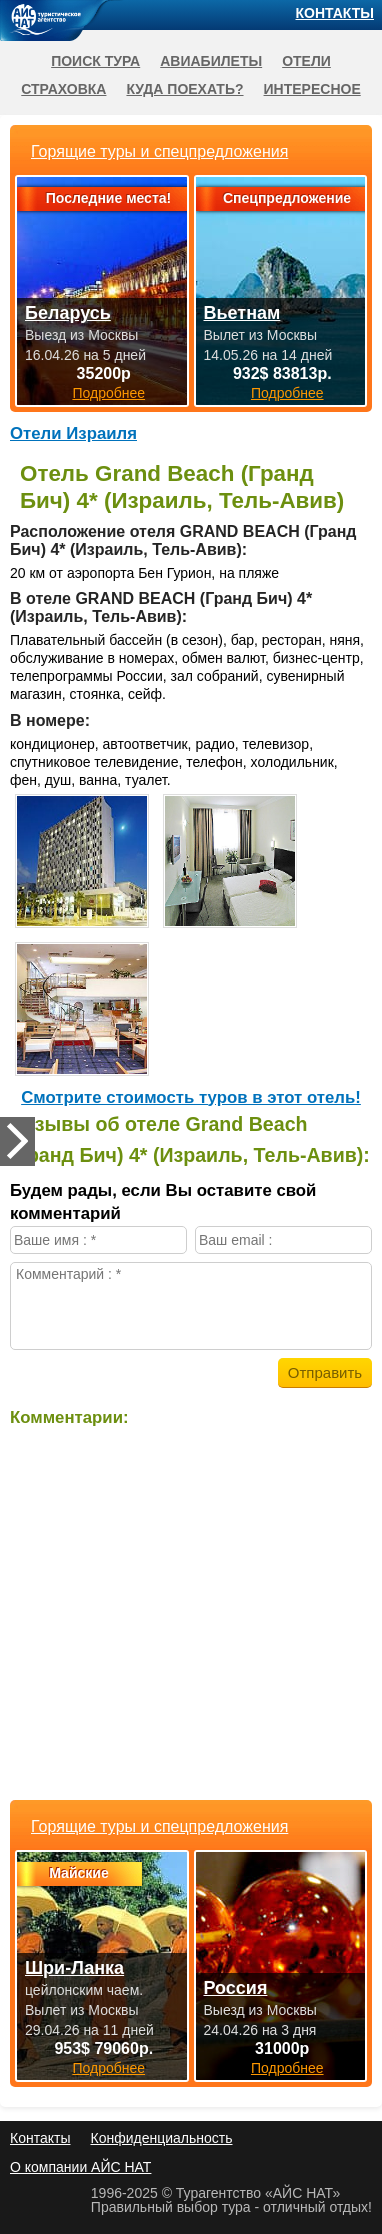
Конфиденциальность (161, 2138)
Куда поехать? (184, 89)
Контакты (335, 13)
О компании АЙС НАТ (80, 2167)
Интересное (312, 89)
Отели (306, 61)
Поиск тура (95, 61)
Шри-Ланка (74, 1968)
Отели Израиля (73, 433)
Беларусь (68, 313)
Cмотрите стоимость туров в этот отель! (191, 1097)
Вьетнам (242, 313)
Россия (236, 1988)
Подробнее (108, 2068)
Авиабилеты (211, 61)
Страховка (63, 89)
